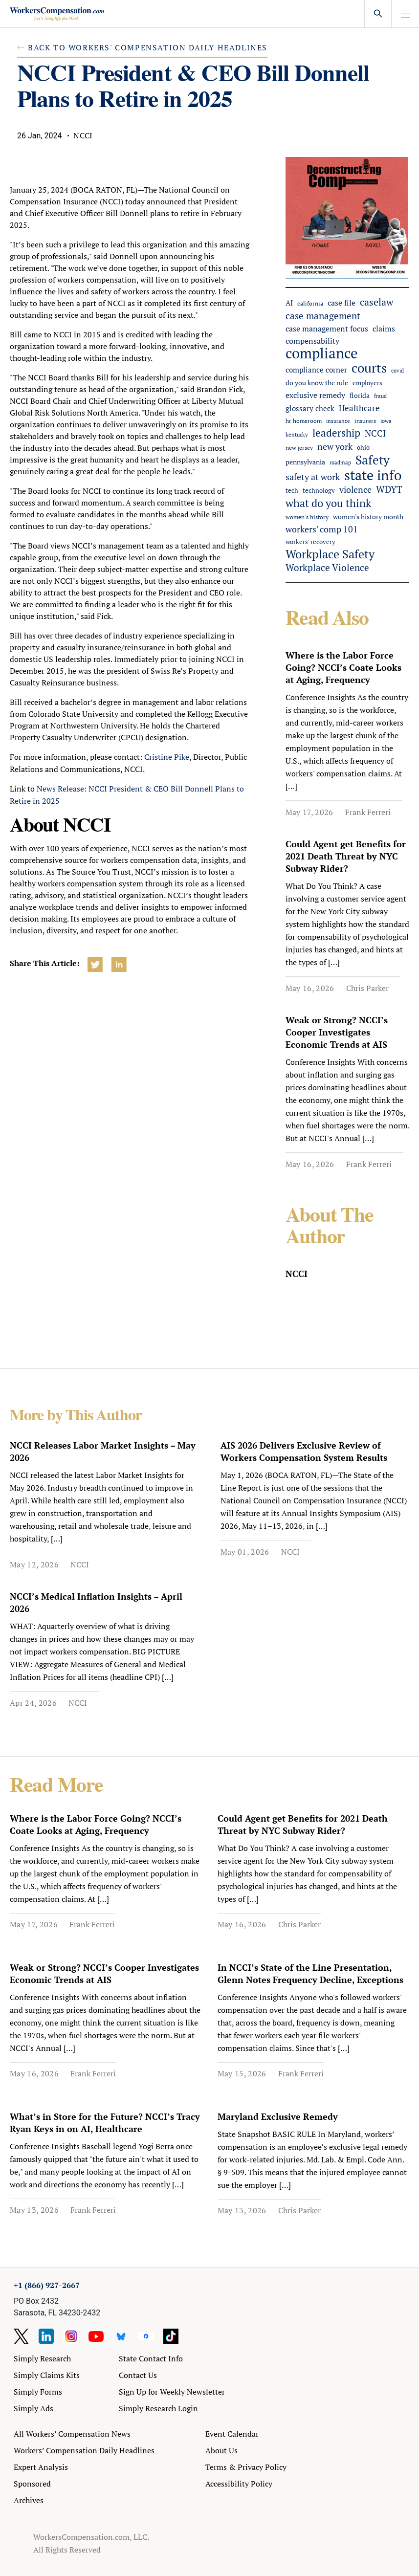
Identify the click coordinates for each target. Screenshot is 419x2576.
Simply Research (42, 2358)
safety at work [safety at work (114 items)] (313, 477)
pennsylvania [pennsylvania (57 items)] (305, 462)
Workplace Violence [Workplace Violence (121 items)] (327, 567)
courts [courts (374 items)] (369, 368)
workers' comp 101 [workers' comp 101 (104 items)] (322, 529)
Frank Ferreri (368, 812)
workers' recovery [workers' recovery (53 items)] (310, 541)
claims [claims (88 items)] (384, 328)
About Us (221, 2450)
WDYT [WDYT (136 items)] (389, 490)
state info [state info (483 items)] (372, 475)
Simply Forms (38, 2391)
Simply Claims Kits (47, 2375)
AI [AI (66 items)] (289, 303)
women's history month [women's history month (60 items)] (368, 516)
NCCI (79, 1564)
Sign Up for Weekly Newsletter (172, 2391)
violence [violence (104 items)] (355, 489)
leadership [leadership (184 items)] (336, 433)
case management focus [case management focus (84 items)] (327, 328)
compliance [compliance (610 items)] (322, 353)
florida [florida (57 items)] (360, 395)
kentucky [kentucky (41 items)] (297, 434)
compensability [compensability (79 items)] (312, 341)
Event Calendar (232, 2433)
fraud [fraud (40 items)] (380, 395)
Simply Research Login (158, 2408)
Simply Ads (33, 2408)
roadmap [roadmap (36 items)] (340, 462)
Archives (29, 2500)
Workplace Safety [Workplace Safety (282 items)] (330, 554)
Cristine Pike (166, 756)
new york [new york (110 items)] (335, 446)
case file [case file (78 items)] (341, 303)
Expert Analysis (41, 2467)
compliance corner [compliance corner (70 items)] (316, 369)
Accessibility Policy (238, 2483)
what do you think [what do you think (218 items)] (328, 503)
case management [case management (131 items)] (323, 315)
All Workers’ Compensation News (72, 2433)
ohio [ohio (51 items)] (363, 447)
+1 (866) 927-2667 (47, 2285)
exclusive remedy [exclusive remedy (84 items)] (315, 395)
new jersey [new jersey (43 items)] (299, 447)
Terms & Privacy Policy (246, 2467)
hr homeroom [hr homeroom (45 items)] (304, 420)
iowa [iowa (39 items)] (386, 420)
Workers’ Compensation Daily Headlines (84, 2450)
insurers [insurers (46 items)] (365, 420)
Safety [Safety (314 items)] (372, 460)
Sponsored (32, 2483)
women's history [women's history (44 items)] (307, 517)
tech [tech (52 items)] (292, 490)
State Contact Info (151, 2358)
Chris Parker (367, 988)
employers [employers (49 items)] (367, 383)
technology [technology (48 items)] (319, 490)
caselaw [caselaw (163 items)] (377, 302)
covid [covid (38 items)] (397, 370)
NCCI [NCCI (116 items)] (375, 433)
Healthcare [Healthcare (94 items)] (359, 408)
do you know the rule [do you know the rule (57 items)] (317, 382)
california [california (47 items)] (310, 303)
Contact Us (138, 2375)
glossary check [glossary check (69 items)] (310, 408)
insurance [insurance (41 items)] (338, 420)
